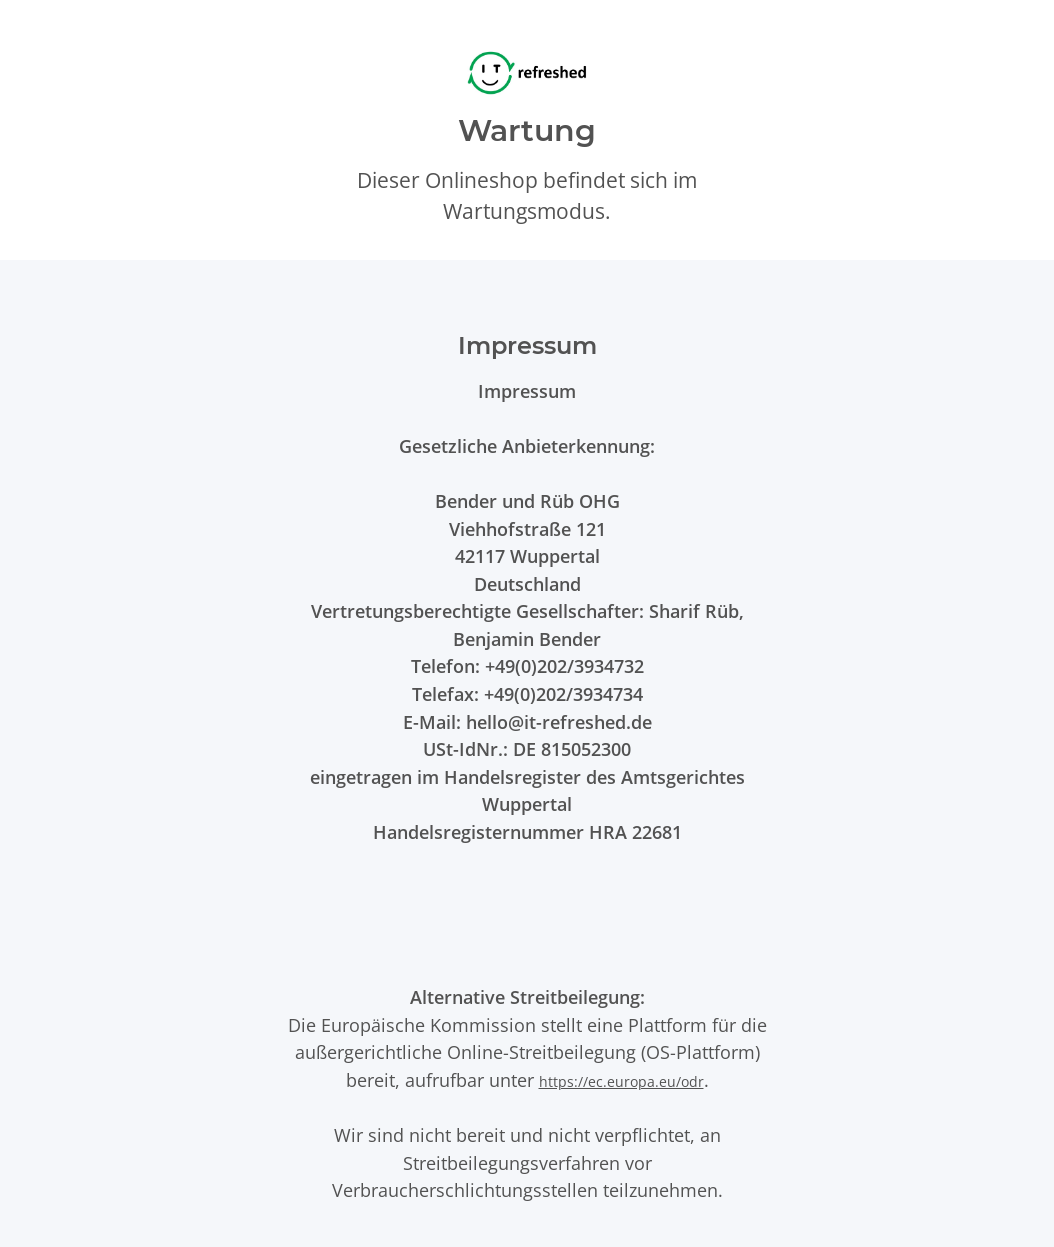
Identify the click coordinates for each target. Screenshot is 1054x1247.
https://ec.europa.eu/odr (621, 1081)
